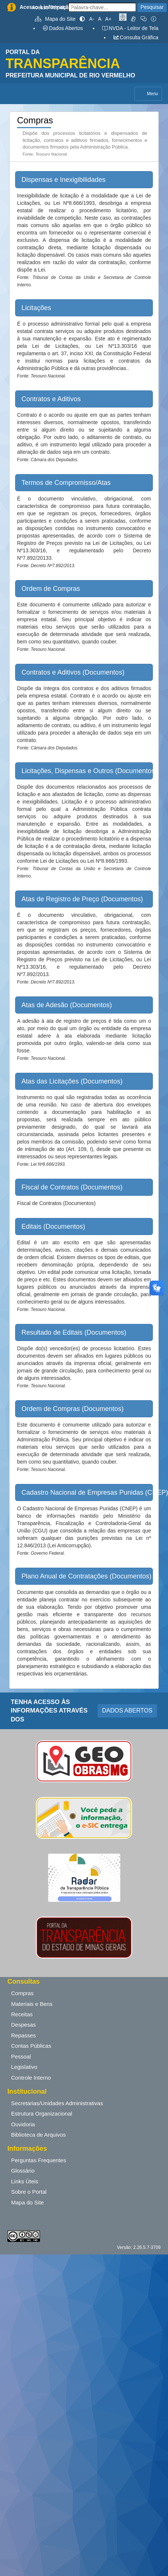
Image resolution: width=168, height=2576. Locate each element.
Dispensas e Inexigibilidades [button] (63, 179)
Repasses (23, 2035)
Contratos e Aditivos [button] (51, 399)
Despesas (23, 2024)
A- (91, 19)
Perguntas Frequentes (38, 2160)
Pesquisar (152, 7)
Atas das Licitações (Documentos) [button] (71, 1081)
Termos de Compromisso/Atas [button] (66, 482)
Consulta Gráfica (135, 37)
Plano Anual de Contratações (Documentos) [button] (86, 1576)
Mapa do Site (55, 19)
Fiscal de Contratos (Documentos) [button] (71, 1187)
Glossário (22, 2170)
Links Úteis (24, 2181)
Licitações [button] (36, 308)
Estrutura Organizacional (41, 2113)
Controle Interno (31, 2077)
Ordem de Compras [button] (50, 588)
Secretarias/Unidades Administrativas (57, 2103)
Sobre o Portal (29, 2192)
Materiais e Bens (32, 2004)
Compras (22, 1993)
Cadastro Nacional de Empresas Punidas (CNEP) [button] (87, 1492)
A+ (108, 19)
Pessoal (21, 2056)
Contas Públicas (31, 2046)
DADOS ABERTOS (127, 1710)
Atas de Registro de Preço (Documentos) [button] (82, 899)
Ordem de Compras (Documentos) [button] (72, 1408)
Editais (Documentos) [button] (53, 1226)
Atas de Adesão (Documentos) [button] (66, 1005)
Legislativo (24, 2067)
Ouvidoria (23, 2124)
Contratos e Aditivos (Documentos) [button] (72, 672)
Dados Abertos (62, 28)
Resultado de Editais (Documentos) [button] (73, 1332)
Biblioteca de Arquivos (38, 2134)
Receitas (22, 2014)
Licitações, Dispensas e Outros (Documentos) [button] (87, 771)
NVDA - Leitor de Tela (130, 28)
